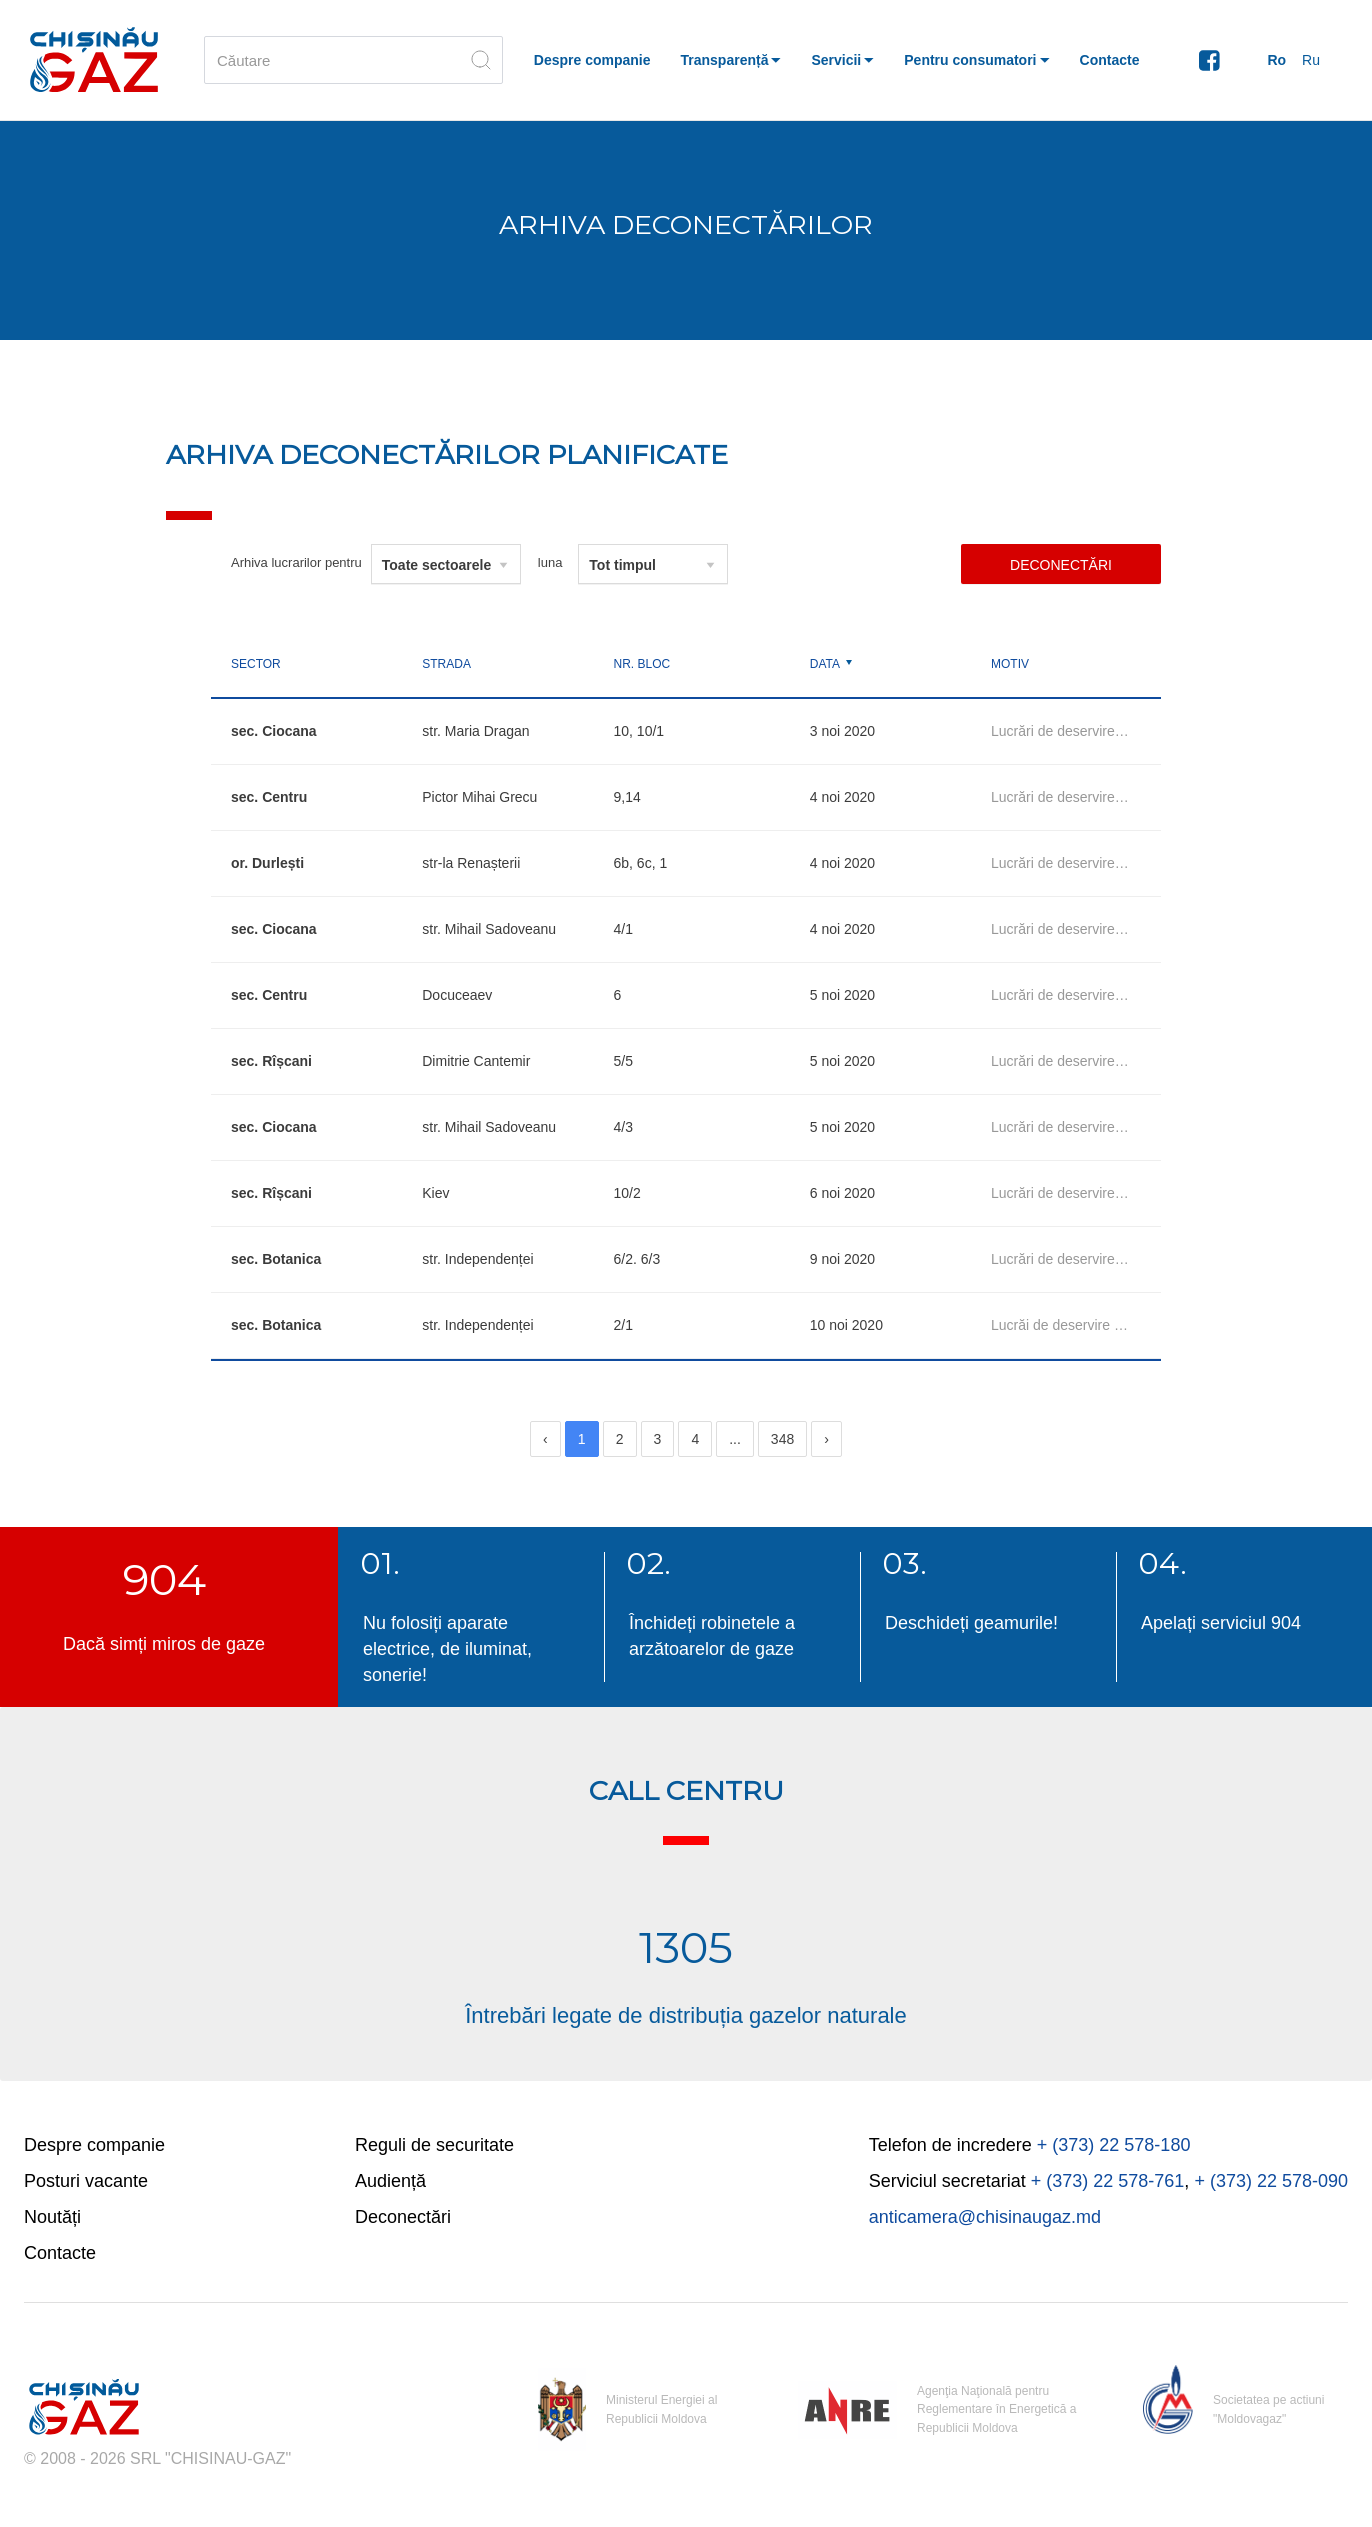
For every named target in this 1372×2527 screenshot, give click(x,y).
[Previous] (545, 1439)
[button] (731, 60)
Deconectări (1061, 565)
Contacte (60, 2253)
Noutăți (52, 2217)
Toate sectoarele (436, 565)
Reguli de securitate (434, 2145)
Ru (1311, 60)
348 (782, 1439)
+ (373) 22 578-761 (1108, 2181)
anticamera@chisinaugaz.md (985, 2217)
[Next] (826, 1439)
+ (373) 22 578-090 (1271, 2181)
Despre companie (94, 2145)
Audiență (390, 2181)
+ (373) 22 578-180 (1114, 2145)
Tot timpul (622, 565)
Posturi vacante (86, 2181)
